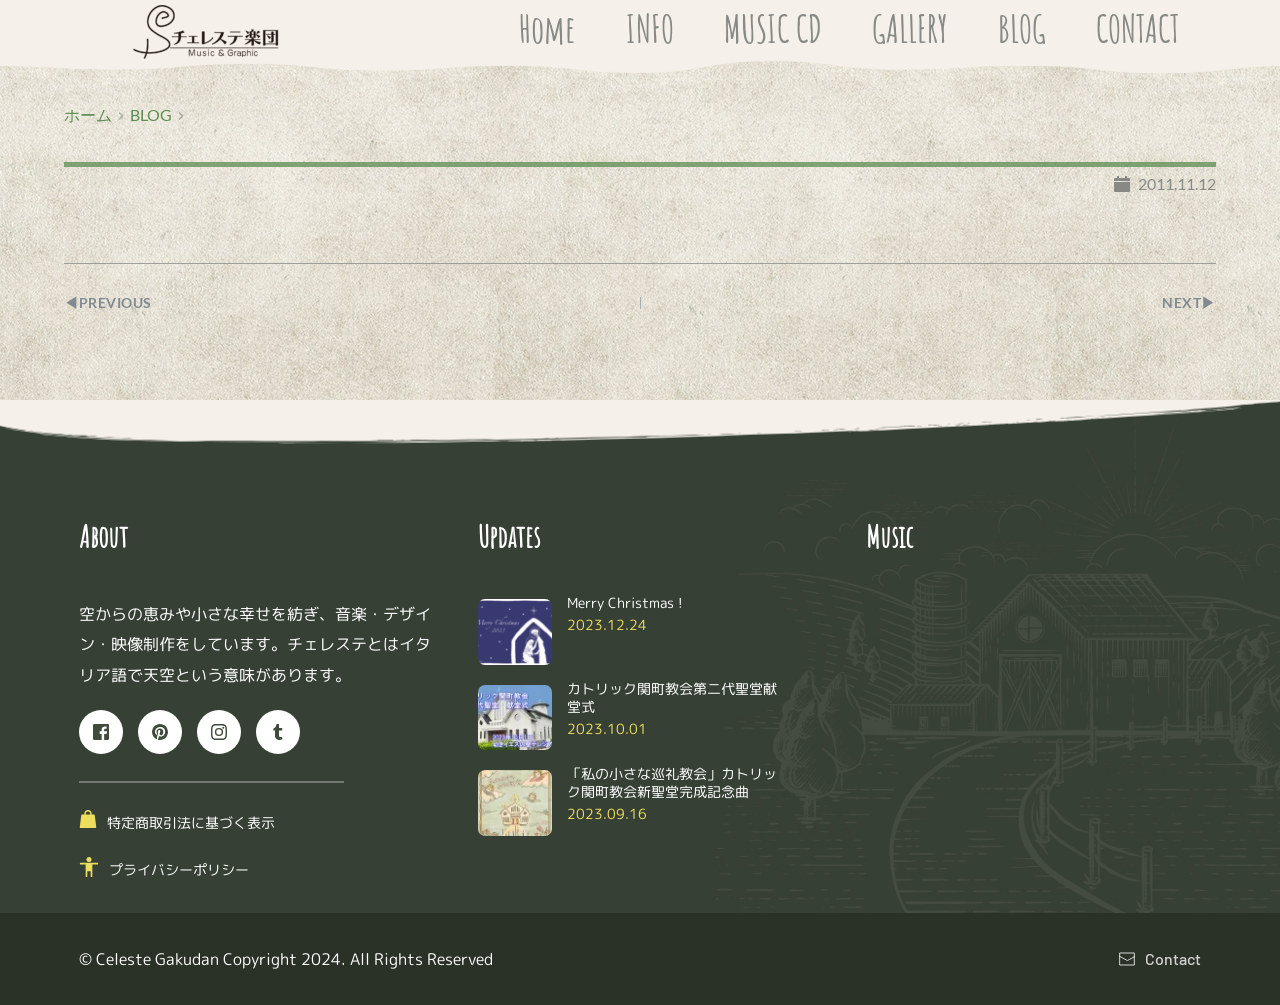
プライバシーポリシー (179, 869)
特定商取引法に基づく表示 (191, 822)
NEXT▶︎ (1187, 302)
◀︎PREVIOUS (112, 302)
